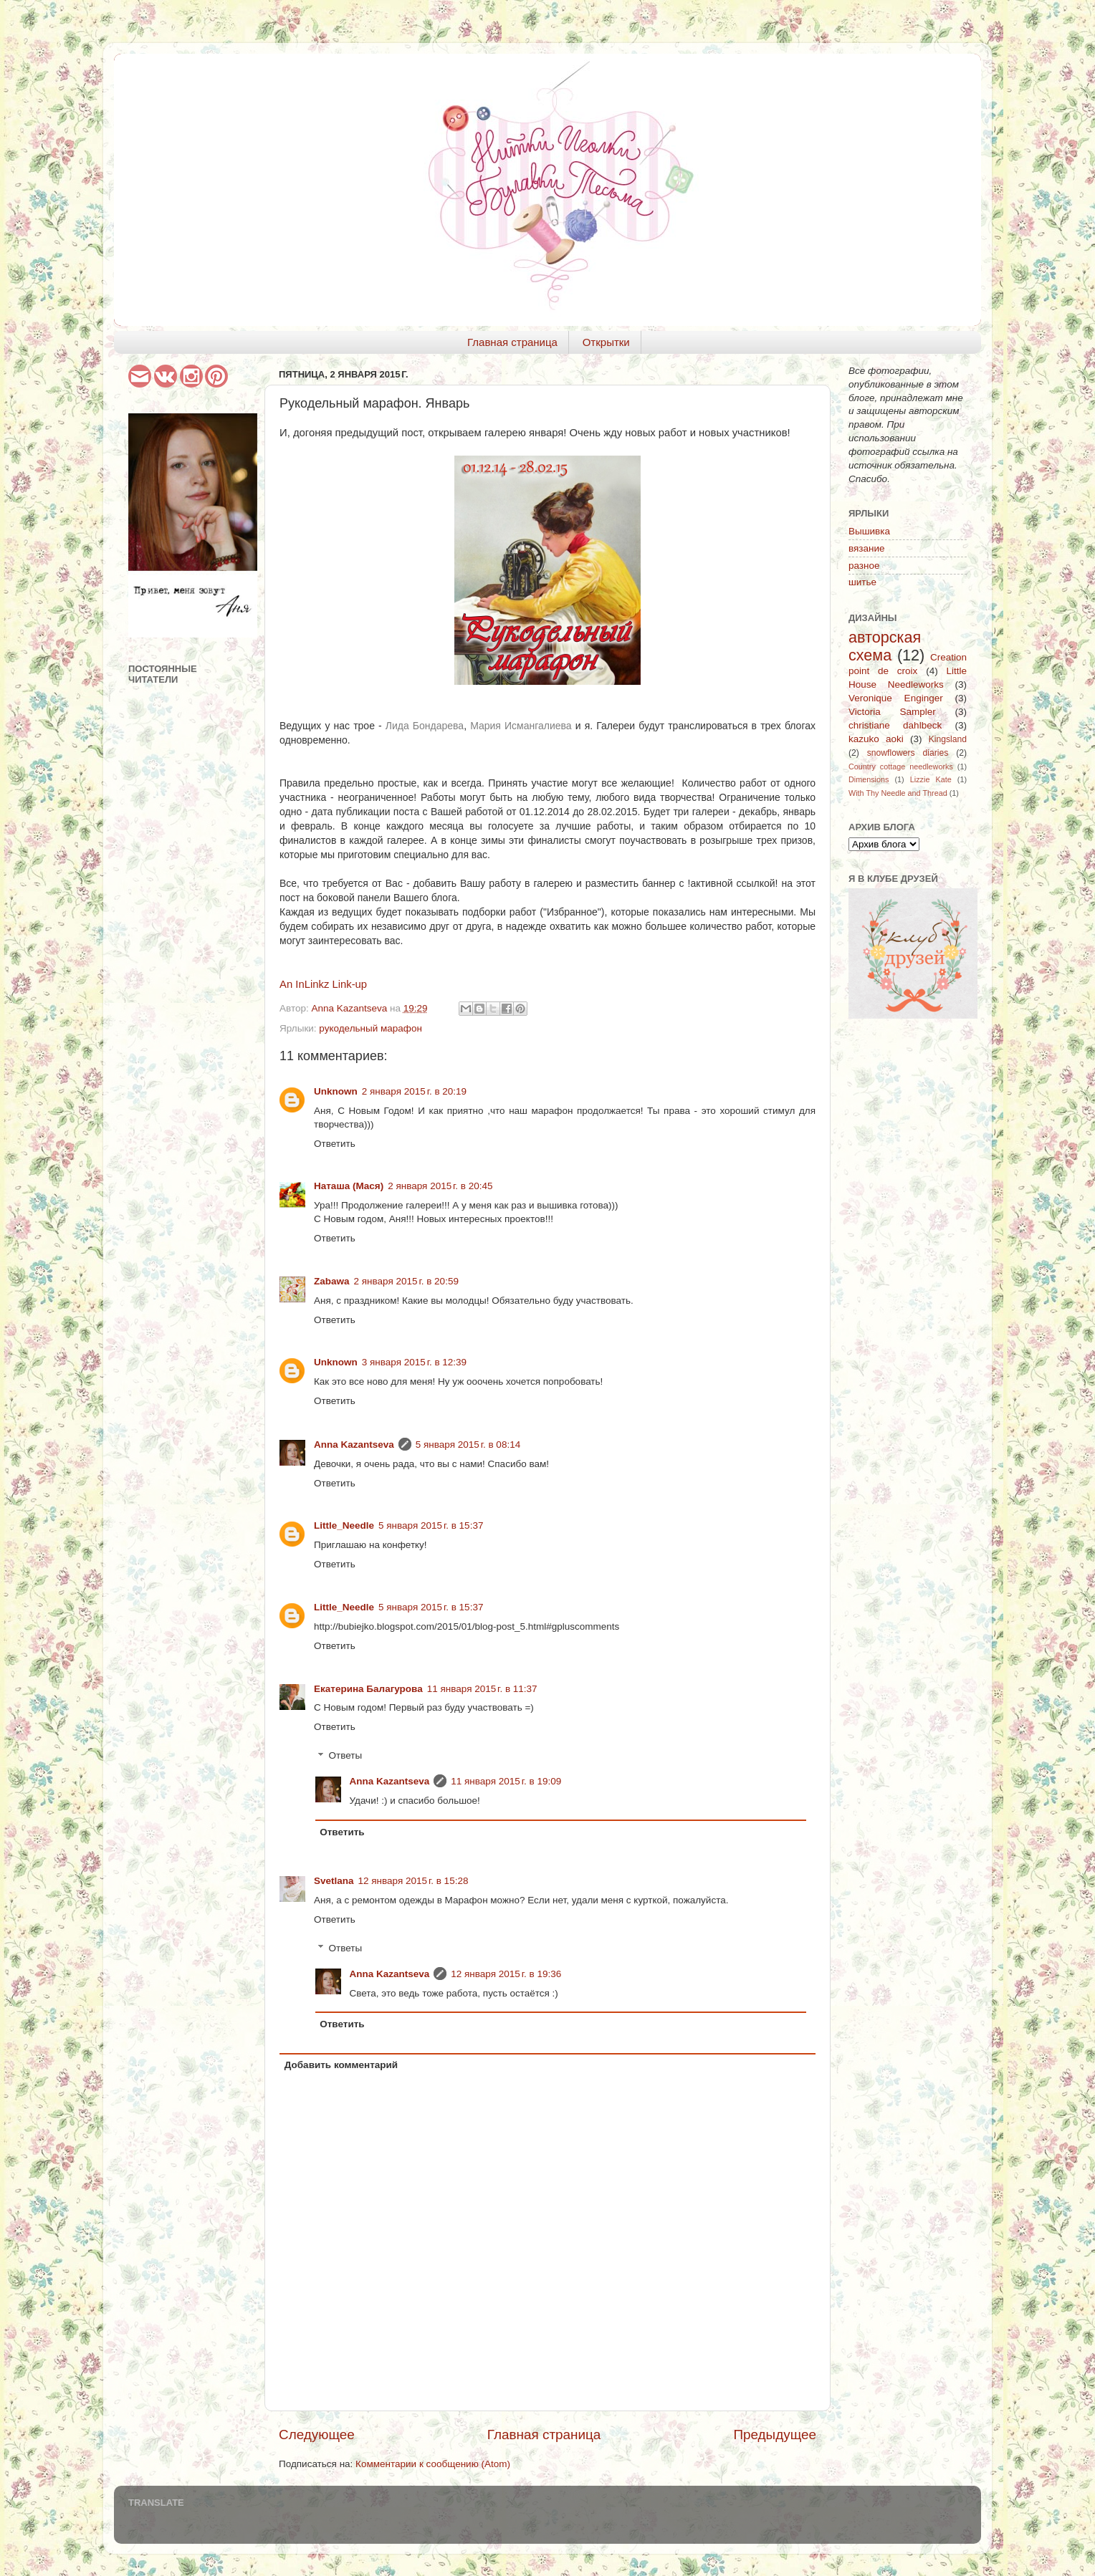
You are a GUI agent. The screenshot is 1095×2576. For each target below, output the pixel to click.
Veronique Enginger (895, 698)
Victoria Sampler (892, 711)
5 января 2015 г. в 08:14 (468, 1444)
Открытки (606, 342)
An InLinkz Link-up (323, 984)
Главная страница (512, 342)
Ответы (346, 1756)
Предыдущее (774, 2434)
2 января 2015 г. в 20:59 (406, 1281)
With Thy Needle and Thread (897, 793)
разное (864, 565)
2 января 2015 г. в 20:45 (440, 1186)
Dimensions (868, 779)
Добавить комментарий (341, 2065)
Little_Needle (344, 1525)
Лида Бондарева (425, 725)
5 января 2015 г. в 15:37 (430, 1525)
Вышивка (869, 531)
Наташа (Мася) (348, 1186)
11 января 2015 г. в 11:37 (482, 1688)
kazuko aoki (876, 739)
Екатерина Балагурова (368, 1688)
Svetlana (334, 1880)
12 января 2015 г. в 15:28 (413, 1880)
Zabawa (332, 1281)
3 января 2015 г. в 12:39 (414, 1362)
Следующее (317, 2434)
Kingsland (948, 739)
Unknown (336, 1091)
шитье (862, 582)
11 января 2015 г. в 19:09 (506, 1781)
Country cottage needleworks (900, 766)
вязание (866, 548)
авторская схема (884, 646)
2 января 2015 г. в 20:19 (414, 1091)
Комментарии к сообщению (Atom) (432, 2464)
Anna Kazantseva (354, 1444)
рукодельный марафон (370, 1028)
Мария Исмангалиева (521, 725)
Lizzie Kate (931, 779)
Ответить (334, 1143)
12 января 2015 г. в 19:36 (506, 1974)
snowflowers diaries (907, 753)
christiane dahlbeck (895, 725)
